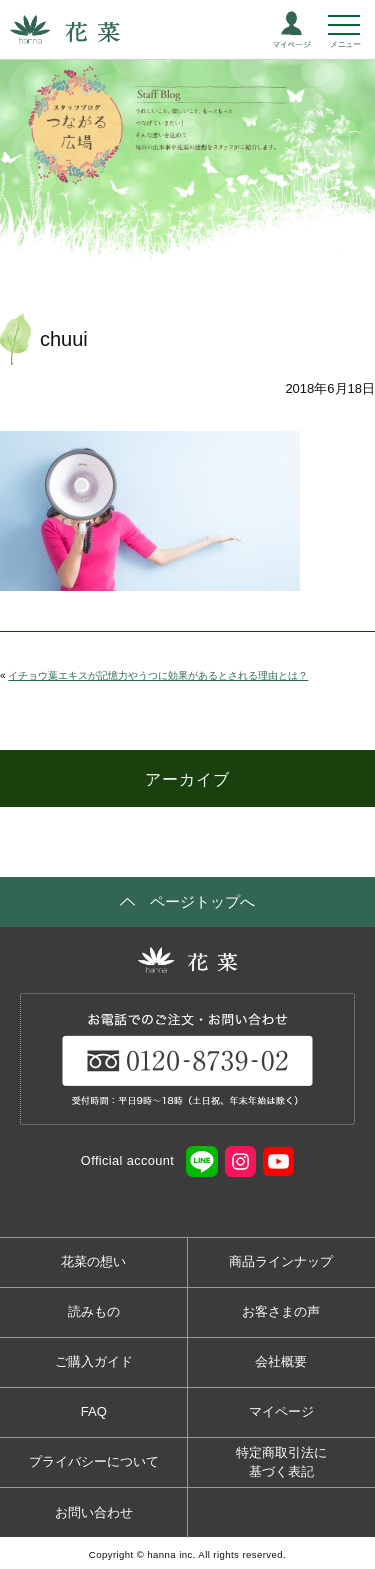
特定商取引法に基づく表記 (281, 1462)
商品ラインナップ (281, 1261)
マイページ (281, 1411)
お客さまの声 (281, 1311)
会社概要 (281, 1361)
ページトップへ (202, 901)
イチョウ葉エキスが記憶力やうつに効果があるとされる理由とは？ (158, 675)
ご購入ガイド (94, 1361)
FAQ (94, 1411)
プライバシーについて (94, 1461)
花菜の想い (93, 1261)
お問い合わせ (94, 1512)
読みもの (94, 1311)
